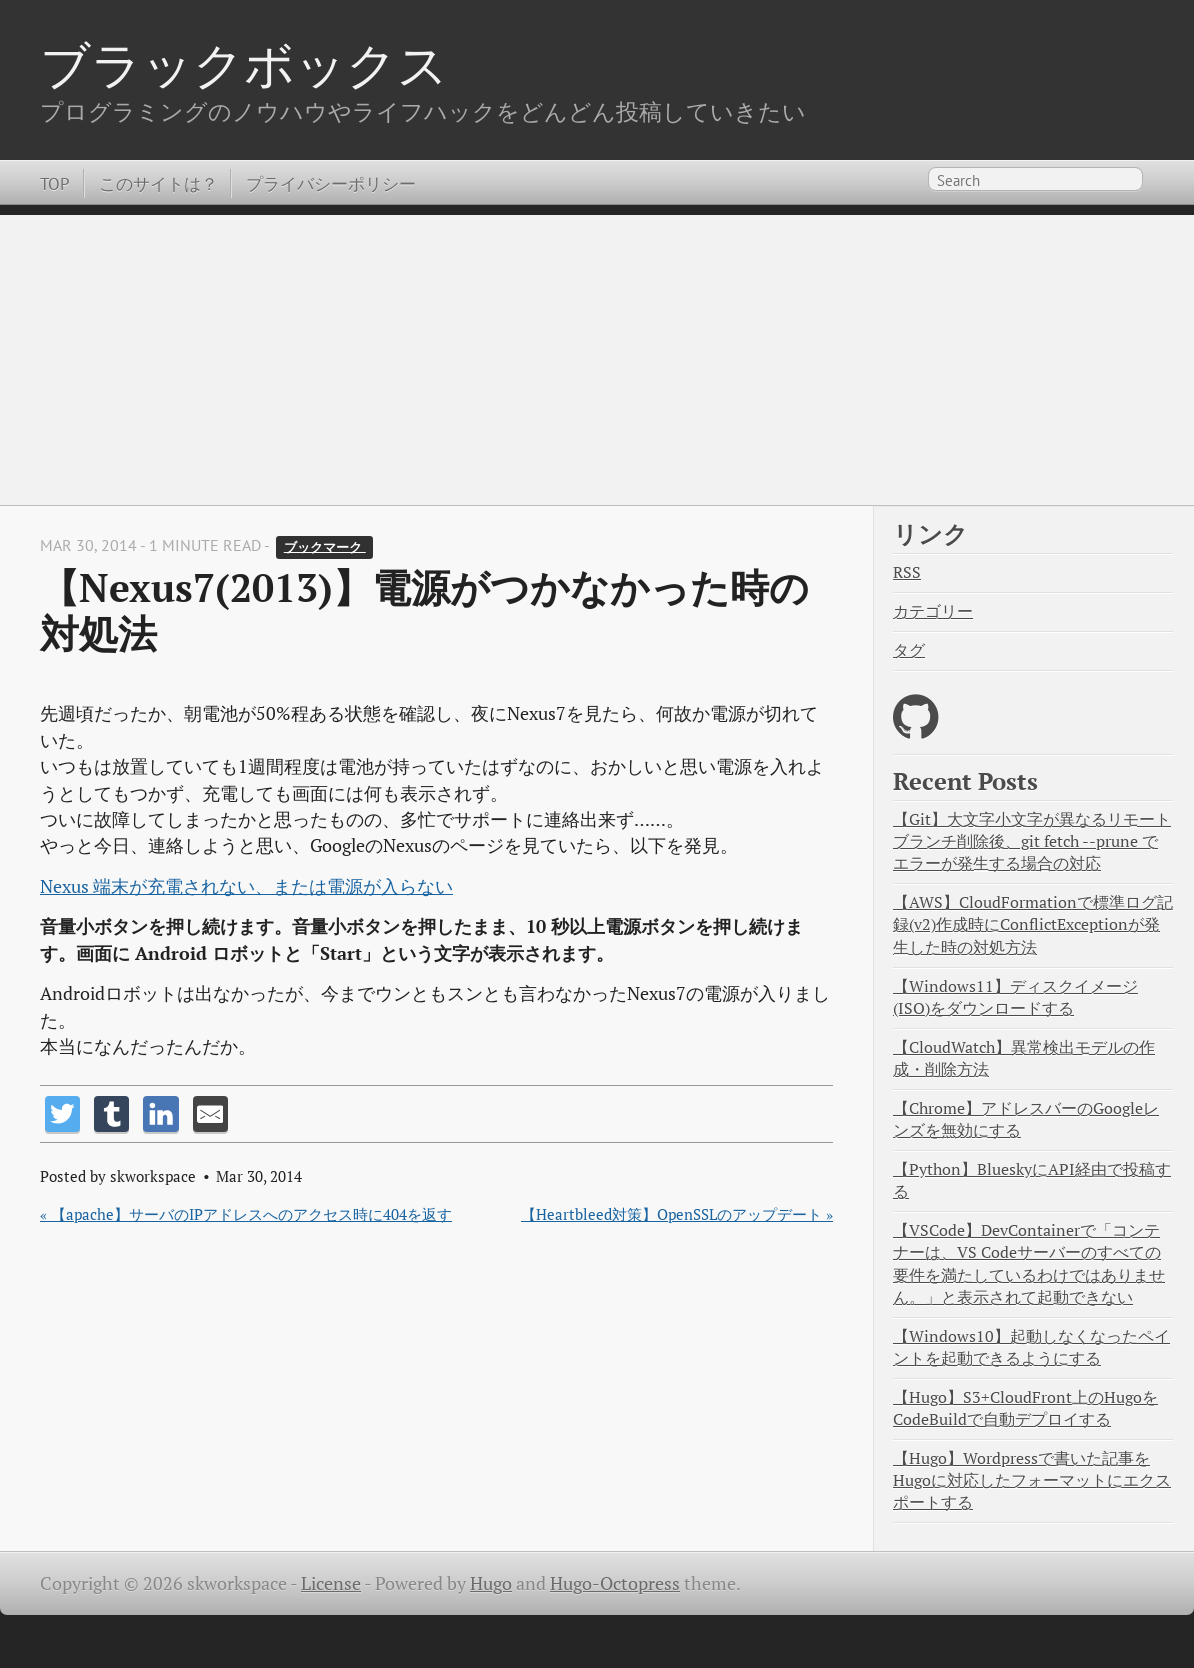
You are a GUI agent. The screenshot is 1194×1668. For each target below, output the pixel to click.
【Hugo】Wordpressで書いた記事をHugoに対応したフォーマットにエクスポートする (1032, 1480)
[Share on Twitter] (62, 1113)
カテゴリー (933, 611)
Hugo (491, 1583)
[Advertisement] (597, 355)
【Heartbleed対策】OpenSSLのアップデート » (677, 1214)
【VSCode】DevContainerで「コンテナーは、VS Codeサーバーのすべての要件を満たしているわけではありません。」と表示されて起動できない (1029, 1264)
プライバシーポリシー (331, 183)
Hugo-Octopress (615, 1583)
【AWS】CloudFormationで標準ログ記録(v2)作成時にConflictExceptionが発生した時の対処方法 (1033, 924)
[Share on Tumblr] (111, 1113)
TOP (55, 183)
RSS (907, 572)
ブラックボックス (244, 64)
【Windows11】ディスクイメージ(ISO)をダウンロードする (1015, 997)
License (331, 1583)
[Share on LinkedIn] (160, 1113)
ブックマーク (325, 546)
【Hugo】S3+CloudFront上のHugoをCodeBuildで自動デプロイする (1025, 1408)
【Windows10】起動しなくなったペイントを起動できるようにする (1031, 1347)
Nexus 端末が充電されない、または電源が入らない (246, 886)
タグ (909, 650)
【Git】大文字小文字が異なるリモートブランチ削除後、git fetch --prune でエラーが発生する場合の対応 (1032, 841)
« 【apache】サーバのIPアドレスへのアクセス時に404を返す (246, 1214)
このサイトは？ (158, 183)
